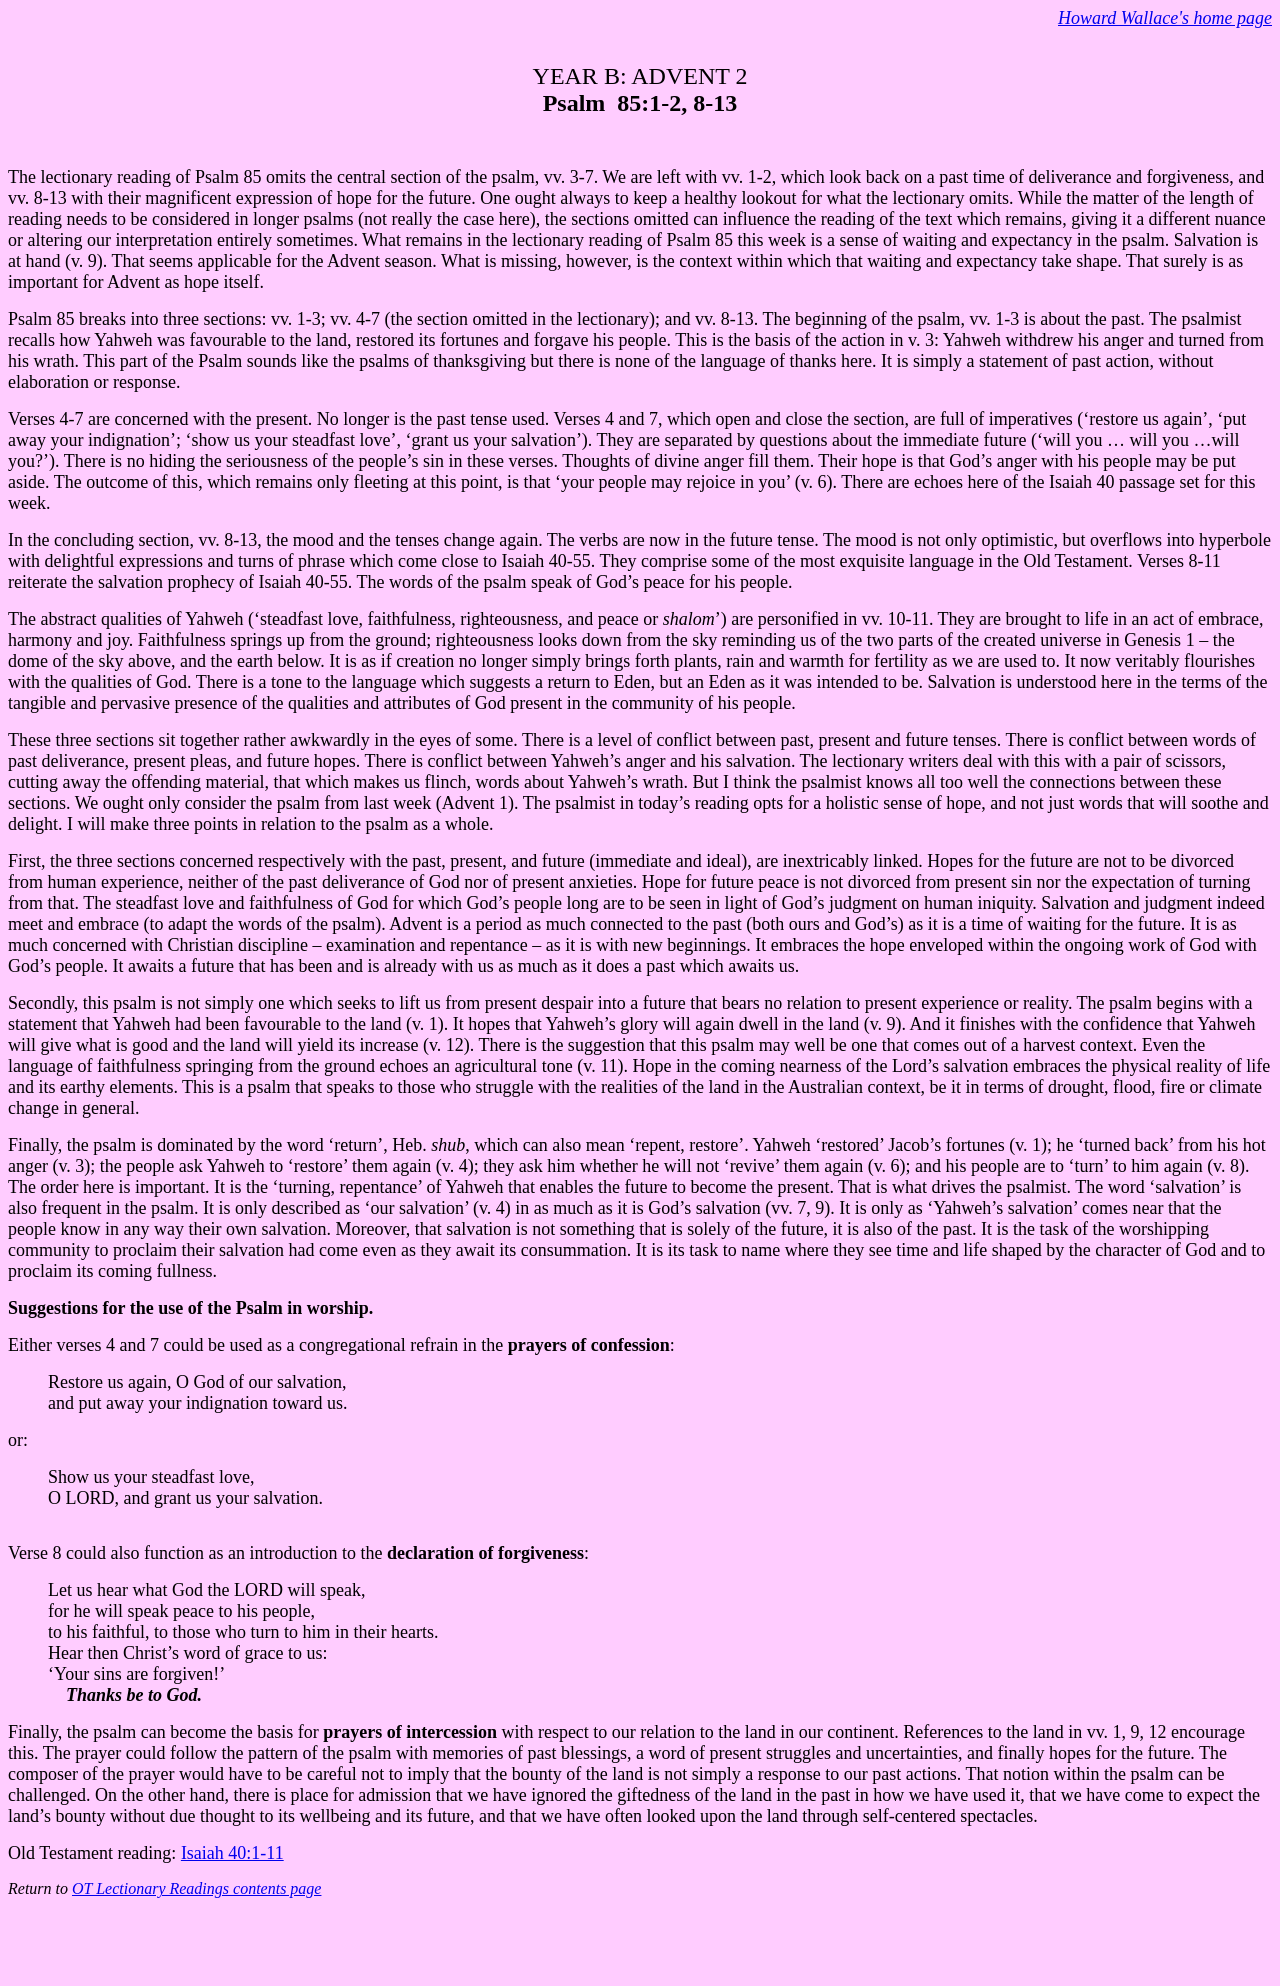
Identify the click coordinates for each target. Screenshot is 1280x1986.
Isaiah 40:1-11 (232, 1853)
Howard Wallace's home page (1165, 18)
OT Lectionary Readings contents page (196, 1888)
